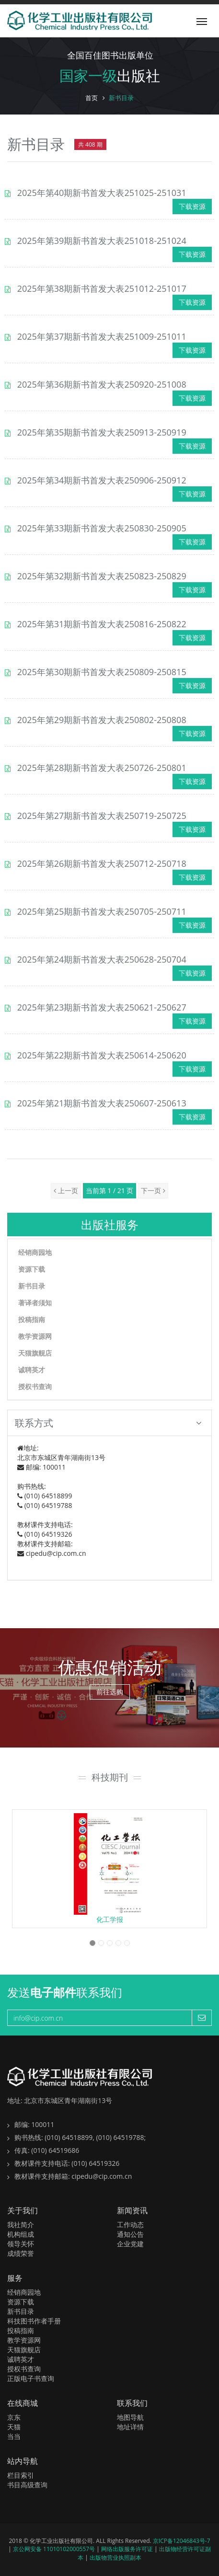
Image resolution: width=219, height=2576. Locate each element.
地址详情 (130, 2426)
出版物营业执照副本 (115, 2557)
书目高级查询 (27, 2484)
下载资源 (192, 206)
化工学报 (109, 1919)
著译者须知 (35, 1302)
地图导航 (130, 2417)
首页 (91, 97)
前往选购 (109, 1691)
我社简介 (20, 2224)
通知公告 (130, 2234)
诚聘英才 (31, 1369)
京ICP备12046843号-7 (181, 2541)
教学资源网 (35, 1336)
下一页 (153, 1190)
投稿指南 (31, 1319)
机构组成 (20, 2234)
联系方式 (108, 1422)
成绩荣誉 (20, 2253)
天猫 (14, 2426)
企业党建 (130, 2243)
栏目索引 (20, 2475)
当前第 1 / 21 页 (110, 1190)
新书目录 (31, 1285)
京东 (14, 2417)
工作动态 (130, 2224)
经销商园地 (35, 1252)
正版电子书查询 (30, 2378)
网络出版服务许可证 (127, 2549)
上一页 (66, 1190)
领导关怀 (20, 2243)
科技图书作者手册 (34, 2320)
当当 (14, 2436)
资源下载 (31, 1269)
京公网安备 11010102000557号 (54, 2549)
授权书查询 (35, 1386)
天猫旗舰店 (35, 1352)
